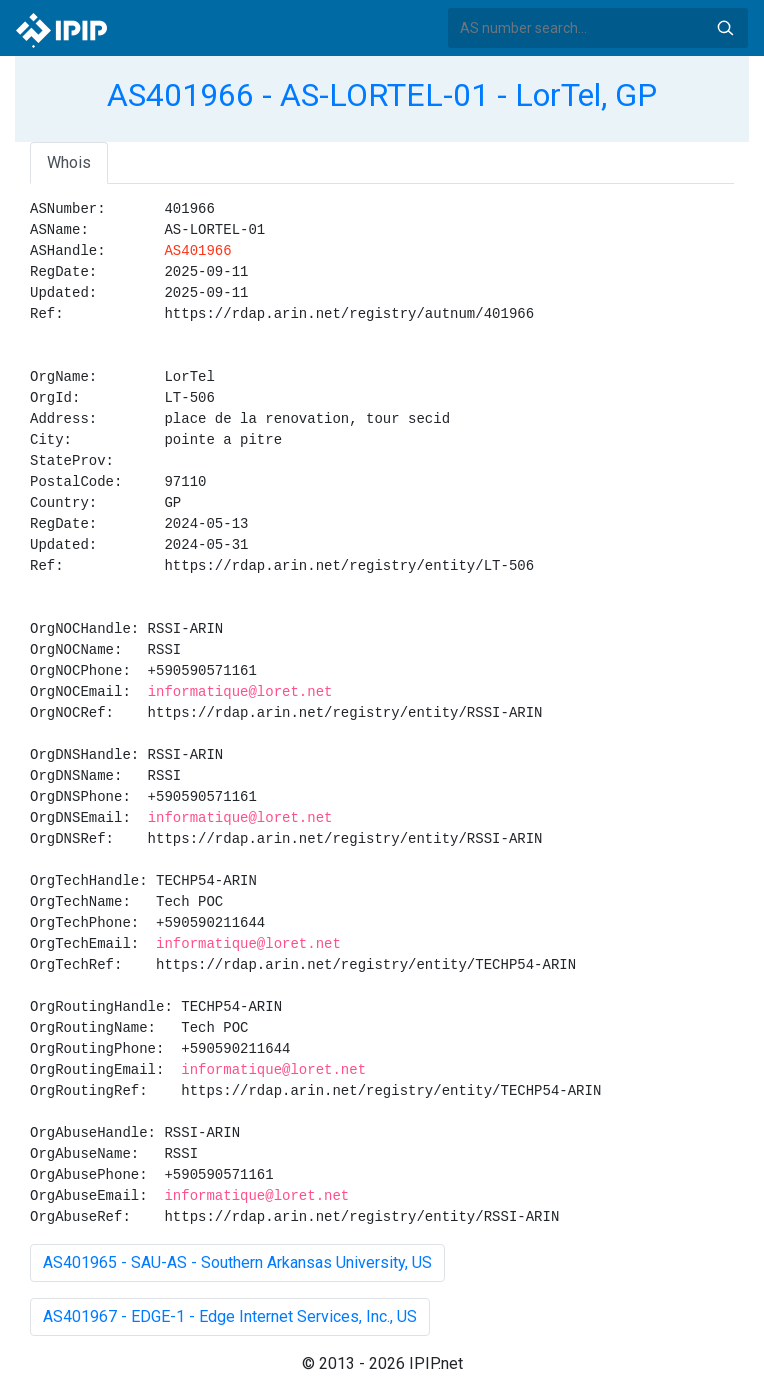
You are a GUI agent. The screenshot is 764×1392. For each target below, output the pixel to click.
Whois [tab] (69, 162)
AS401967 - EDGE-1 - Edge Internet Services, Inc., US (230, 1316)
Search (725, 28)
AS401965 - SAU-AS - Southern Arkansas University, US (237, 1262)
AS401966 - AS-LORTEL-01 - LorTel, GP (382, 95)
